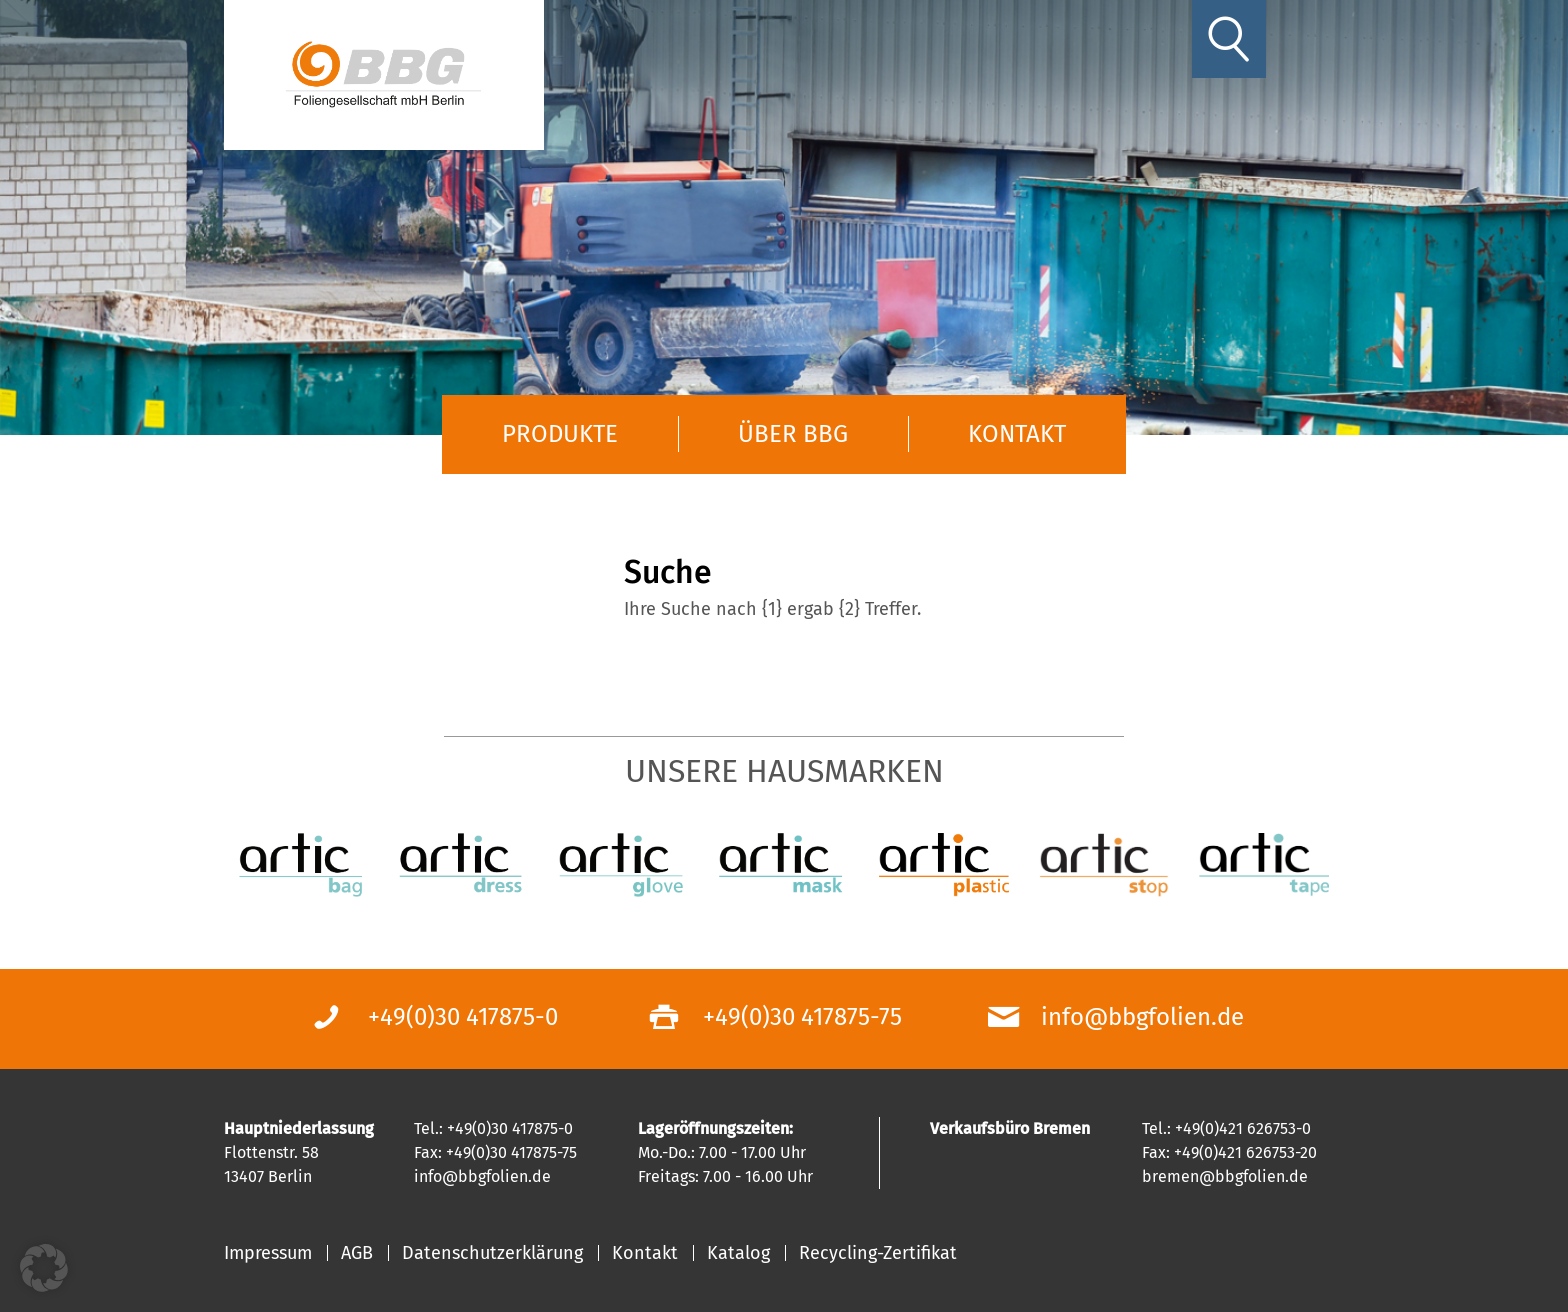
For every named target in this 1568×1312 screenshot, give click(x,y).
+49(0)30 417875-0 (463, 1017)
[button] (44, 1268)
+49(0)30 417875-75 (802, 1017)
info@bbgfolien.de (1142, 1017)
